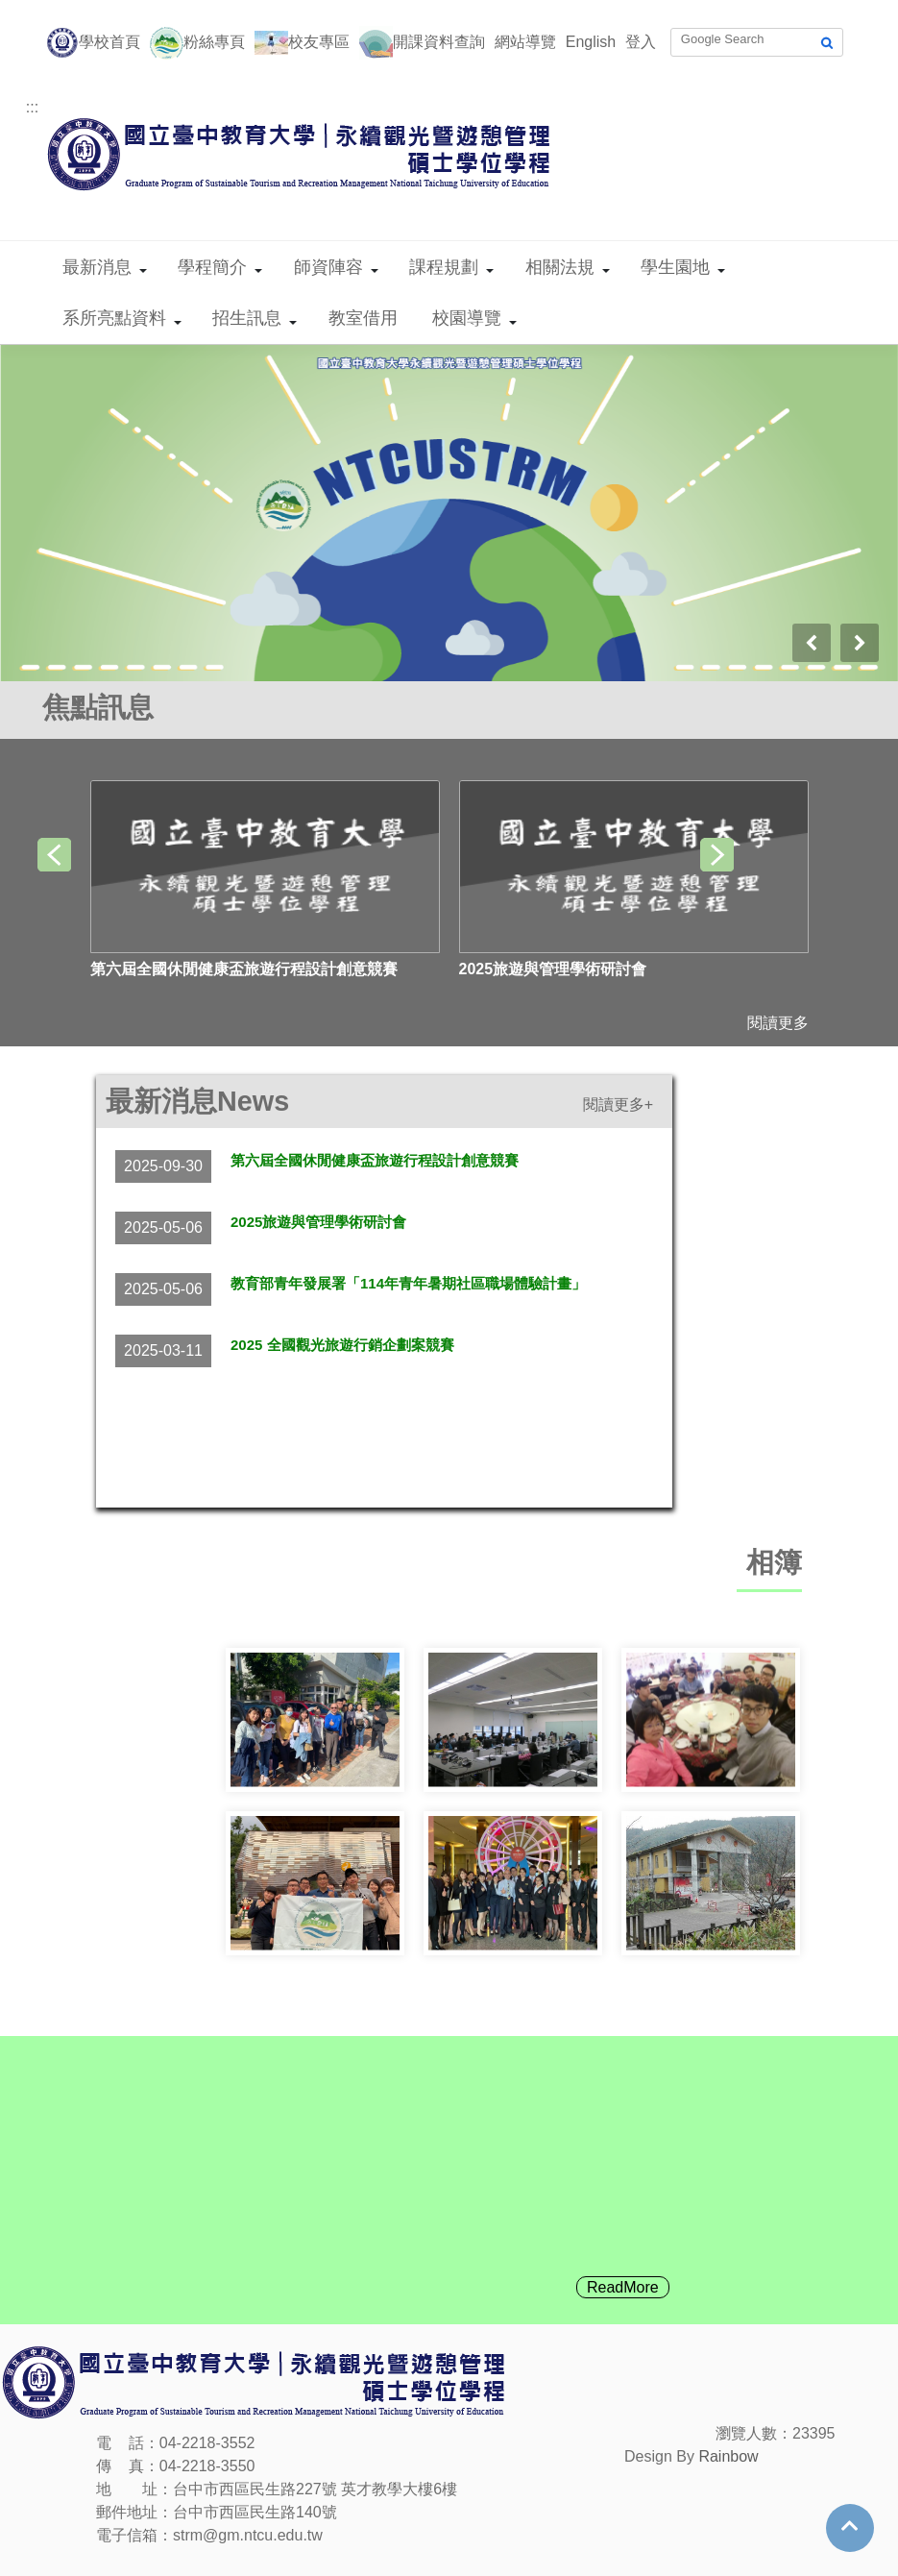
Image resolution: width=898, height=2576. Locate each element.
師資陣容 (328, 267)
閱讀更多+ (618, 1104)
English (591, 42)
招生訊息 (246, 318)
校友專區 (319, 42)
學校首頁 (109, 42)
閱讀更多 (778, 1023)
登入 (640, 42)
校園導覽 (466, 318)
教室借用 (363, 318)
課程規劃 (443, 267)
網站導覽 (525, 42)
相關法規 (560, 267)
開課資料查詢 (439, 42)
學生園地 (675, 267)
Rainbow (728, 2456)
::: (32, 107)
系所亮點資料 (114, 318)
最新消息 (97, 267)
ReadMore (623, 2287)
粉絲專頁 (214, 42)
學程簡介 (212, 267)
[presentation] (811, 643)
